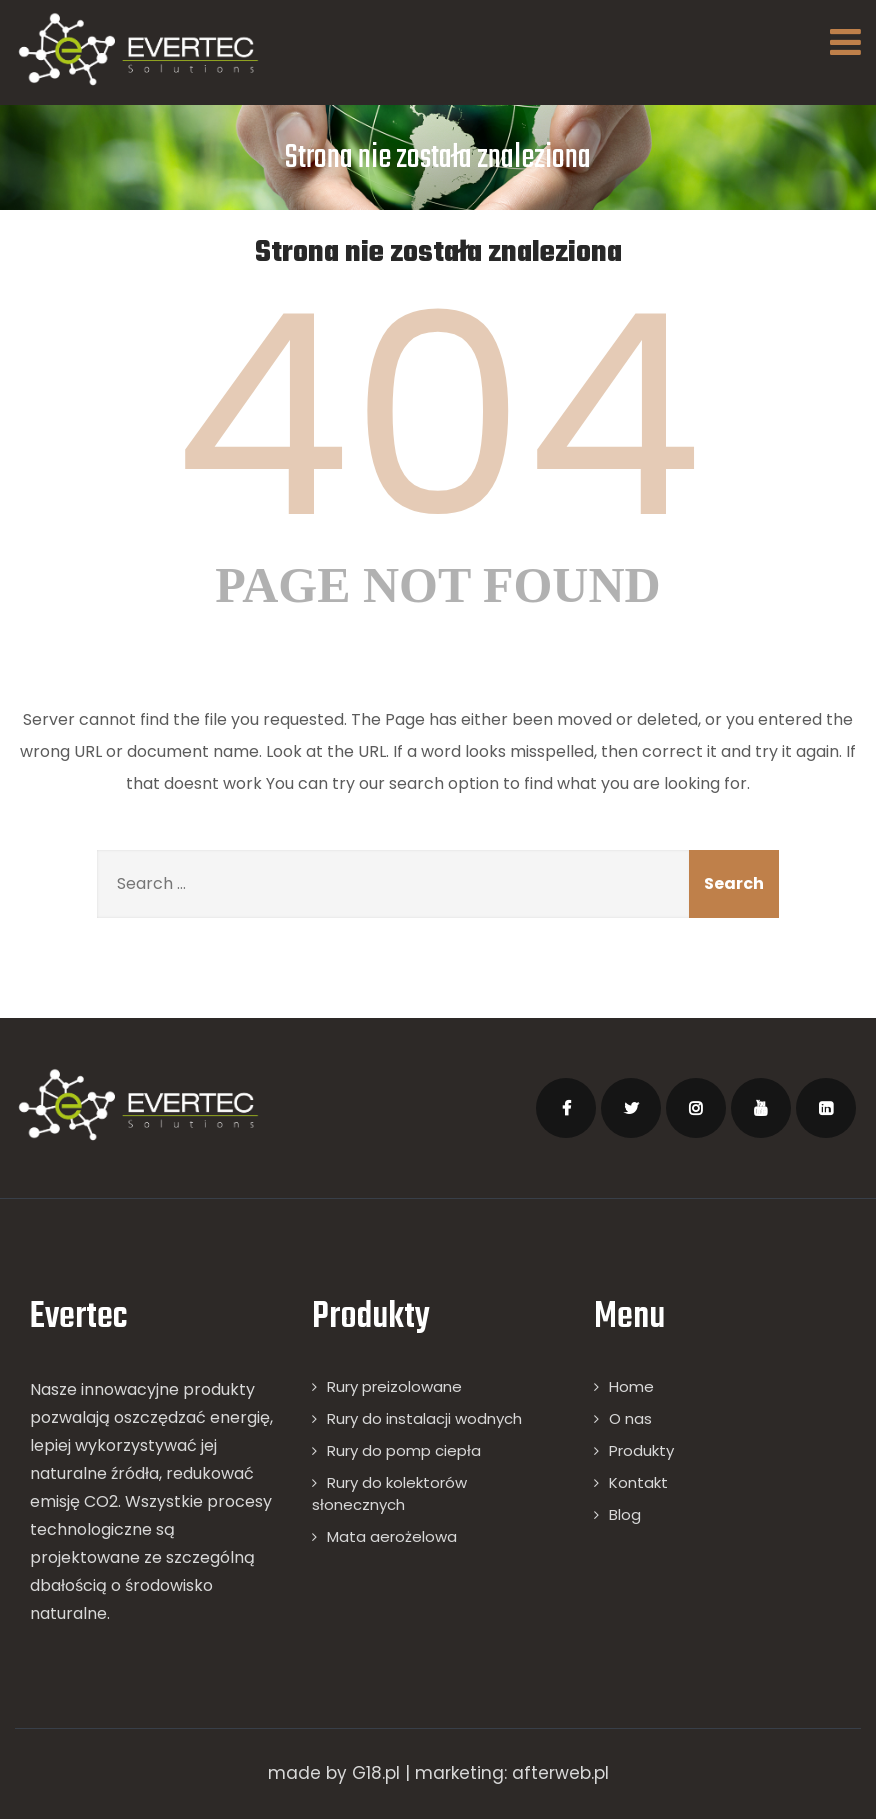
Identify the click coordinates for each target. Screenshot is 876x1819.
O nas (630, 1418)
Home (631, 1386)
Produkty (641, 1450)
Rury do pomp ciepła (404, 1450)
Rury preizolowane (394, 1386)
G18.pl (376, 1773)
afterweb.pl (560, 1773)
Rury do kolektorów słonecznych (389, 1493)
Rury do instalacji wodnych (424, 1418)
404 (438, 416)
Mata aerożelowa (392, 1536)
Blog (625, 1514)
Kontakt (638, 1482)
